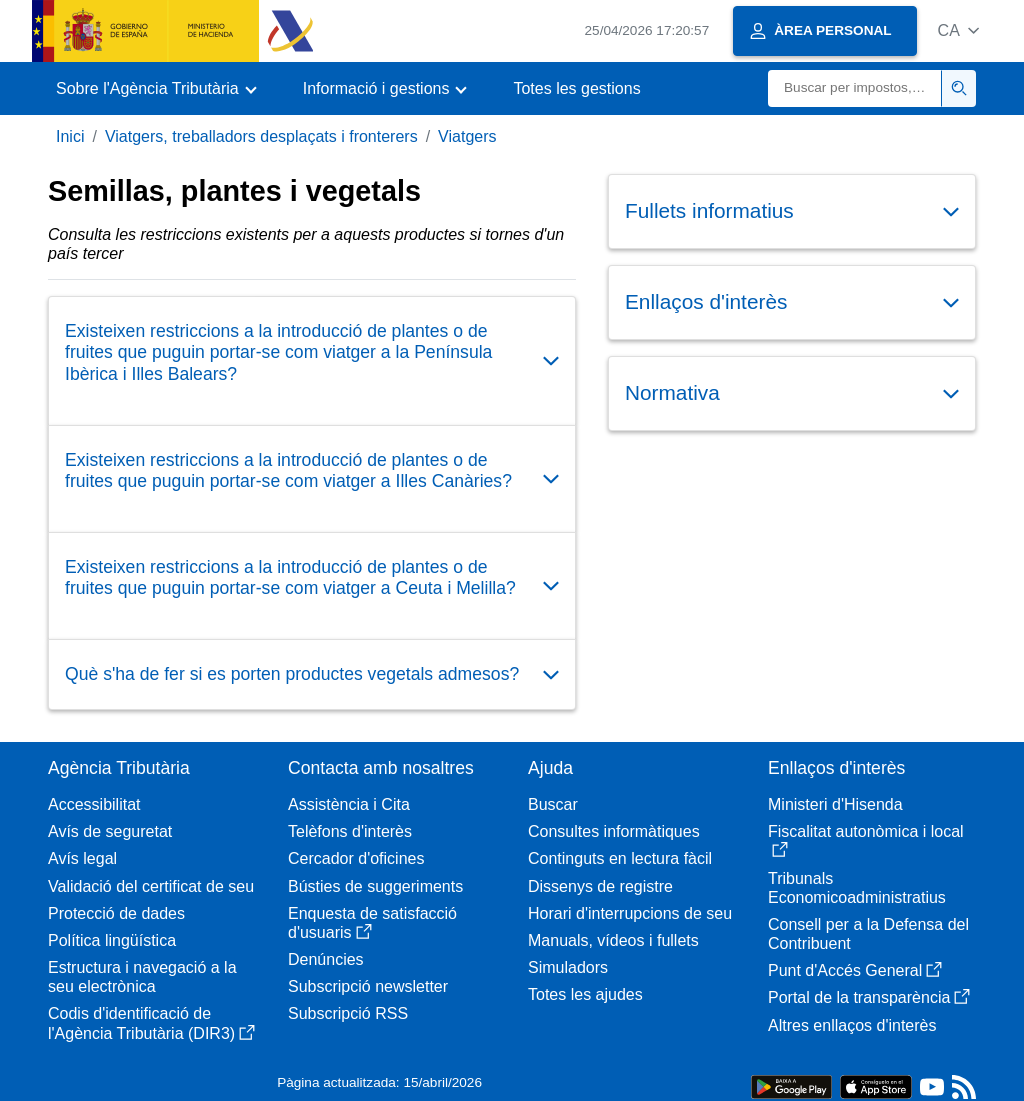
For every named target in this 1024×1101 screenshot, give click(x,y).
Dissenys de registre (600, 886)
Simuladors (568, 967)
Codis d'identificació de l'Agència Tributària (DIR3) (151, 1023)
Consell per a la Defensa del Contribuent (868, 934)
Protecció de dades (116, 913)
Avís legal (82, 858)
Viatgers (467, 136)
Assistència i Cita (349, 804)
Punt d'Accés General (855, 970)
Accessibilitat (94, 804)
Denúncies (326, 959)
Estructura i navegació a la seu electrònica (142, 977)
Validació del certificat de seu (151, 886)
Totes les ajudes (585, 994)
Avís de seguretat (110, 831)
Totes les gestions (576, 88)
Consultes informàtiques (614, 831)
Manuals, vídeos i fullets (613, 940)
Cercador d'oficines (356, 858)
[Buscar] (855, 88)
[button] (958, 30)
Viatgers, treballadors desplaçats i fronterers (261, 136)
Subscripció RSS (348, 1013)
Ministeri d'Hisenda (835, 804)
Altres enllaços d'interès (852, 1025)
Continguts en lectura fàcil (620, 858)
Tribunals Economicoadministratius (857, 888)
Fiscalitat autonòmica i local (866, 840)
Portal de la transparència (869, 997)
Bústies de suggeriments (375, 886)
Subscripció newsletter (368, 986)
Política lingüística (112, 940)
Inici (70, 136)
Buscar (553, 804)
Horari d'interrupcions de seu (630, 913)
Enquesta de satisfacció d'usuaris (372, 923)
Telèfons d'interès (350, 831)
